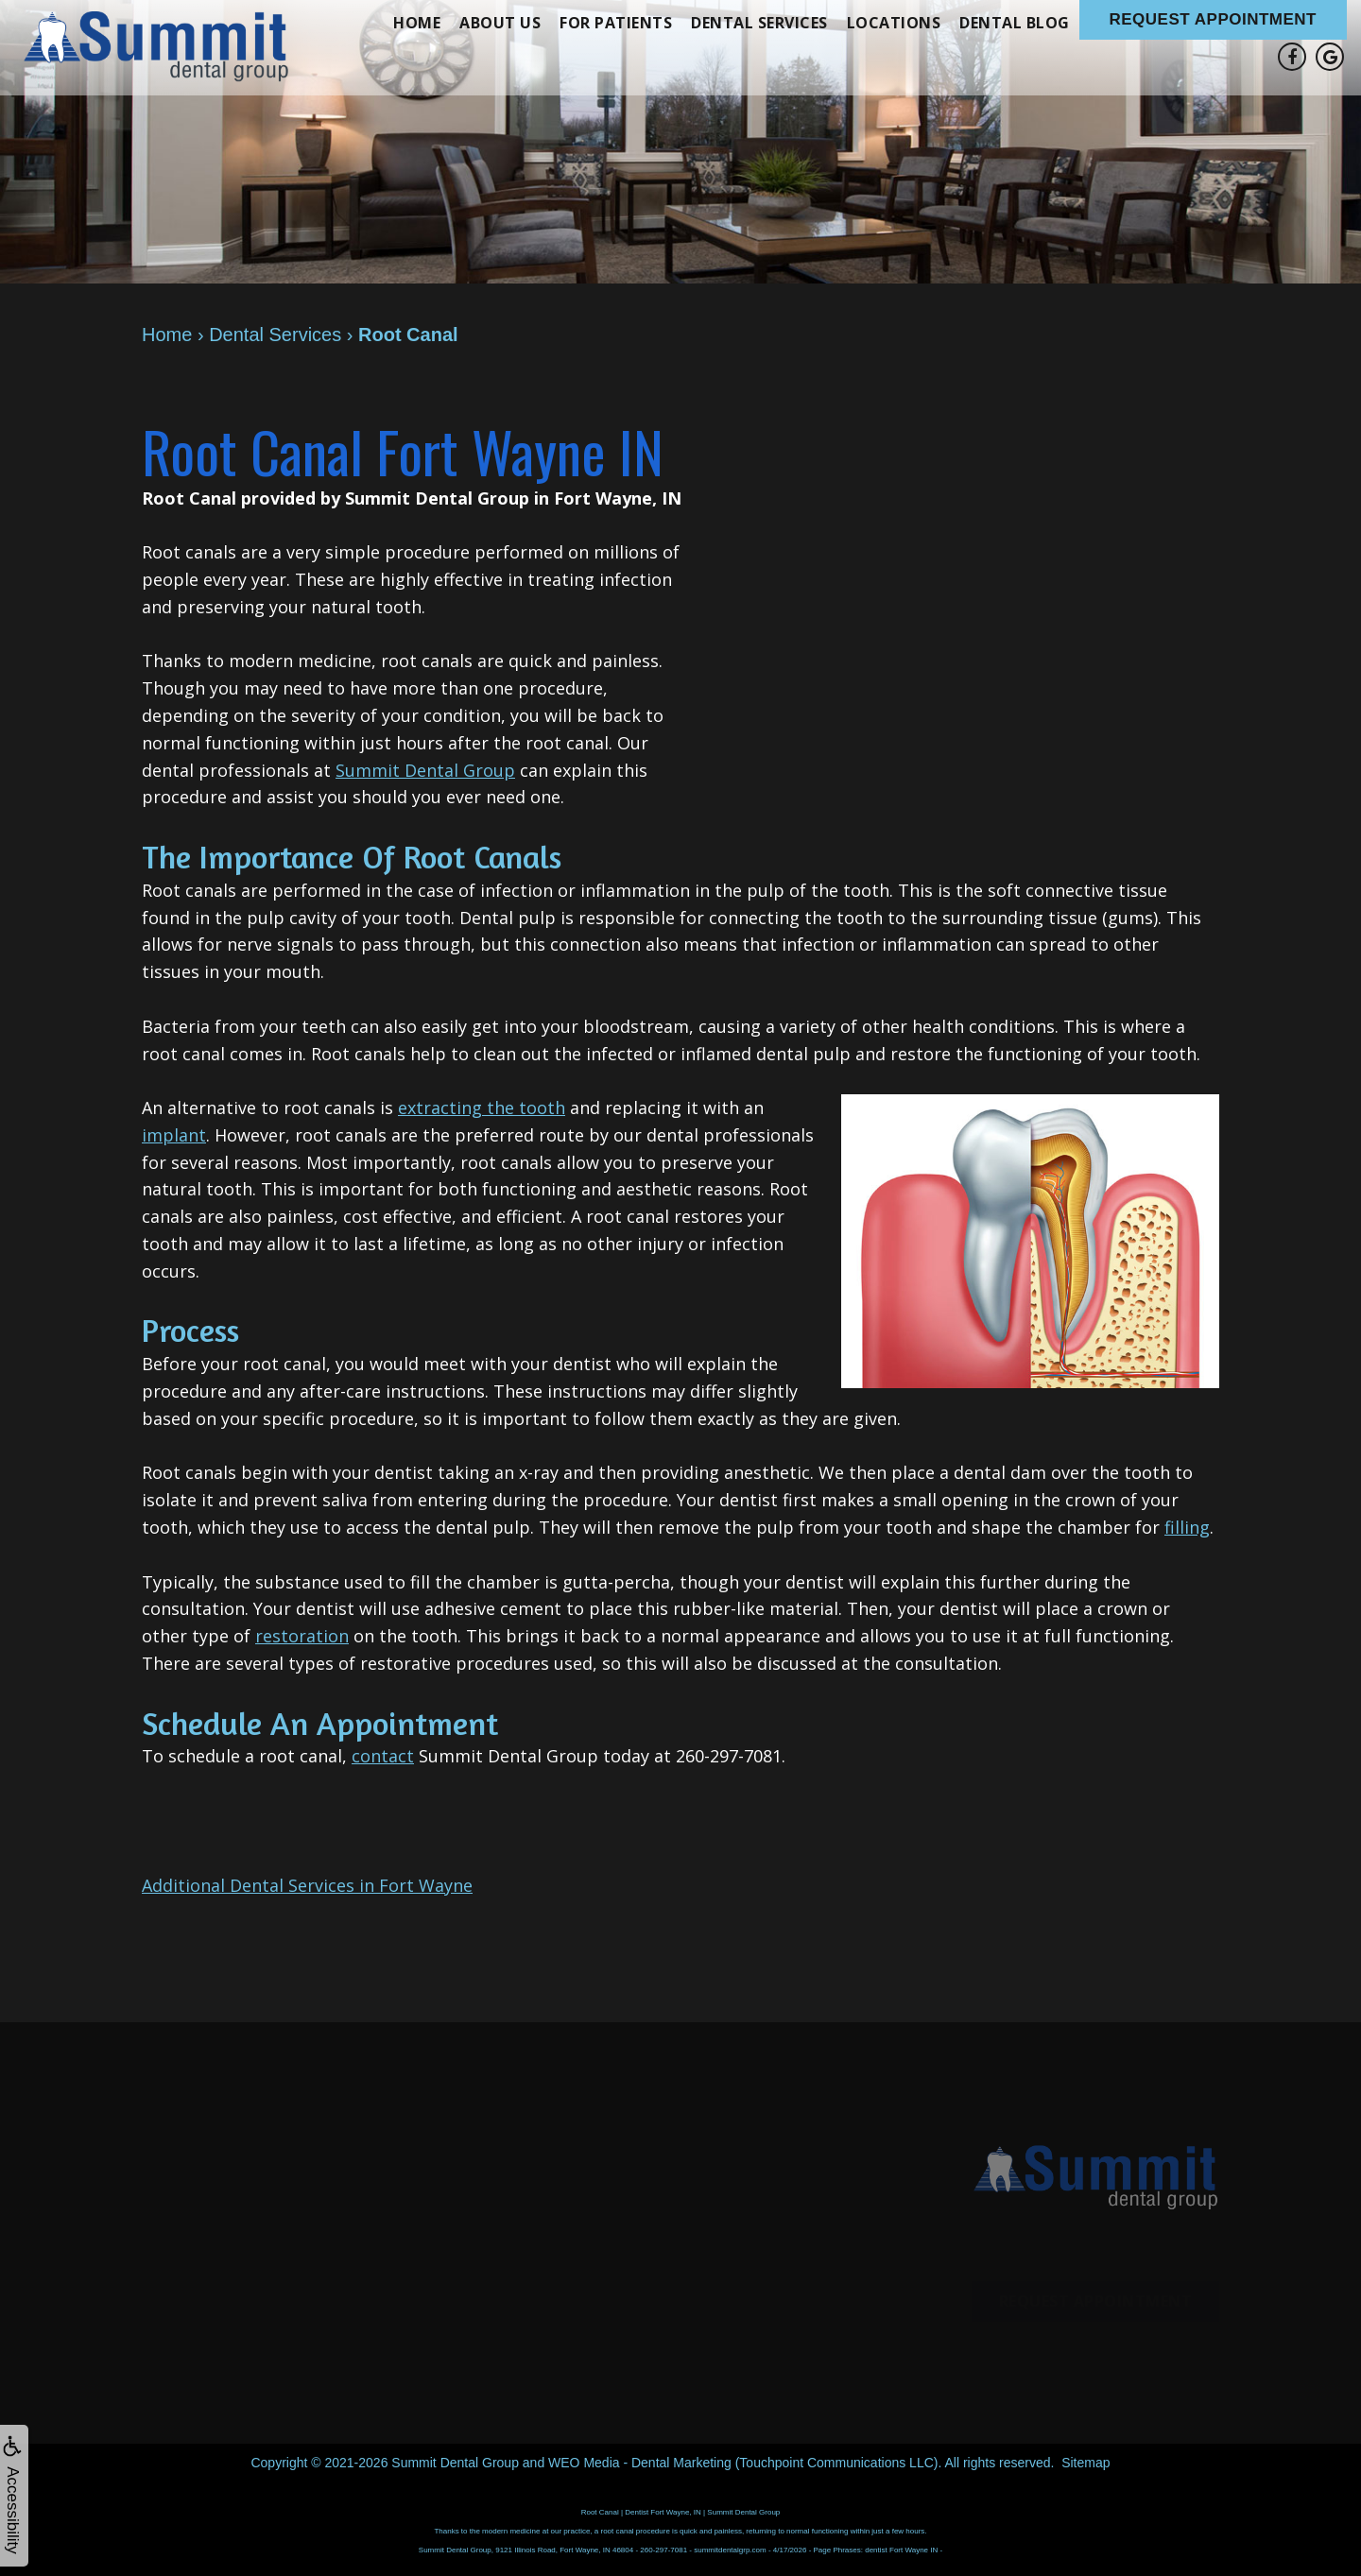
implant (174, 1135)
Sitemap (1085, 2462)
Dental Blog (1014, 22)
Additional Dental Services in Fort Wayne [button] (307, 1885)
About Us (500, 22)
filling (1187, 1527)
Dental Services (759, 22)
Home (416, 22)
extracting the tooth (481, 1107)
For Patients (616, 22)
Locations (894, 22)
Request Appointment (1214, 19)
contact (383, 1755)
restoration (302, 1635)
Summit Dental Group (425, 770)
